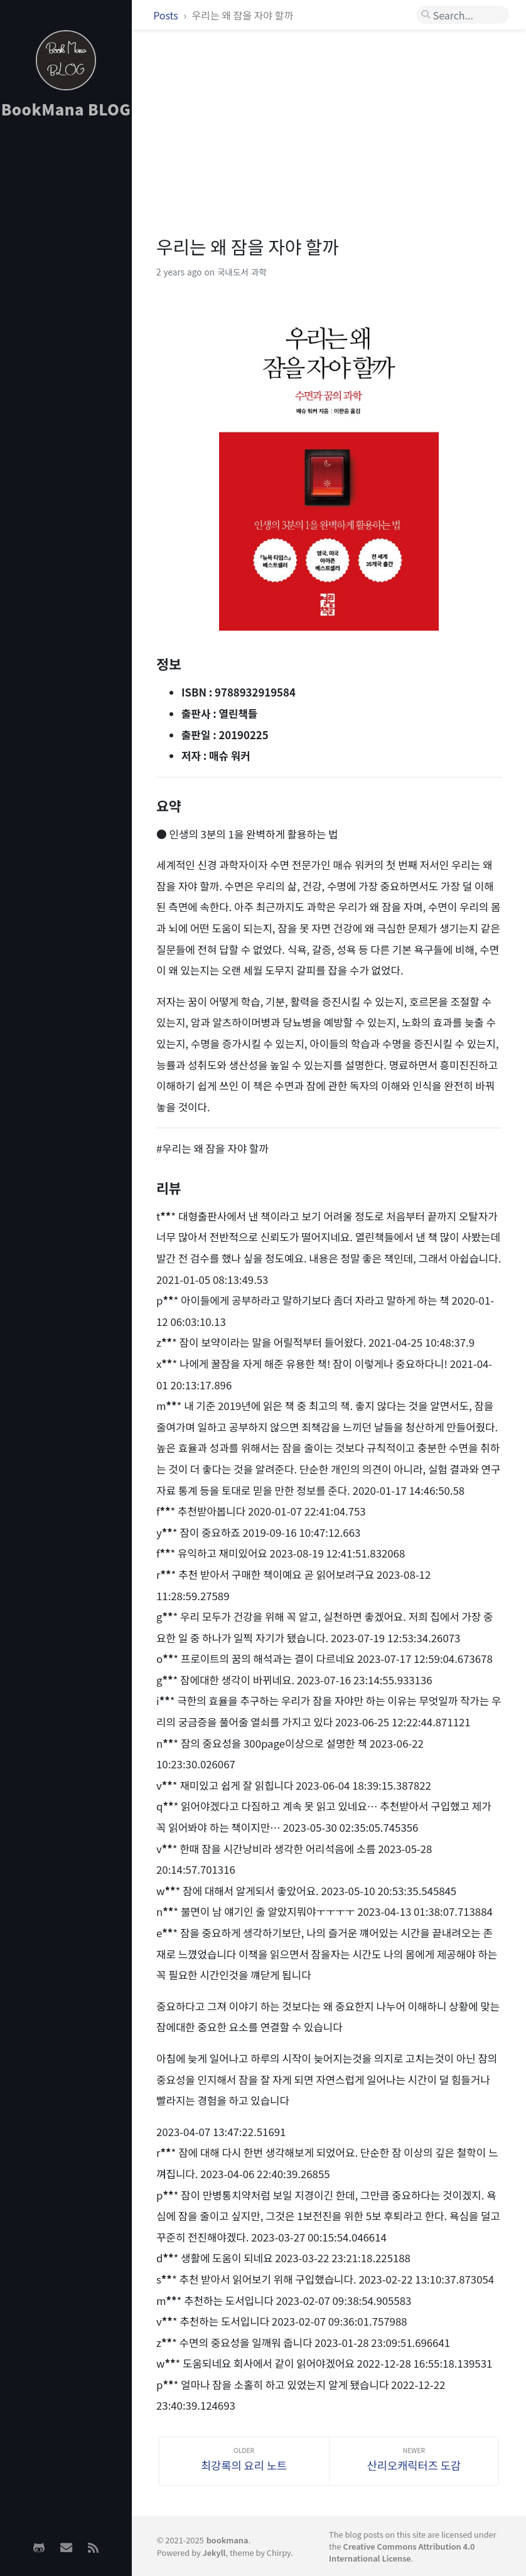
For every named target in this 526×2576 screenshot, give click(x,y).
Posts (166, 15)
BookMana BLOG (66, 109)
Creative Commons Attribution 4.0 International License (402, 2552)
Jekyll (214, 2552)
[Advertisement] (66, 201)
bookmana (228, 2540)
